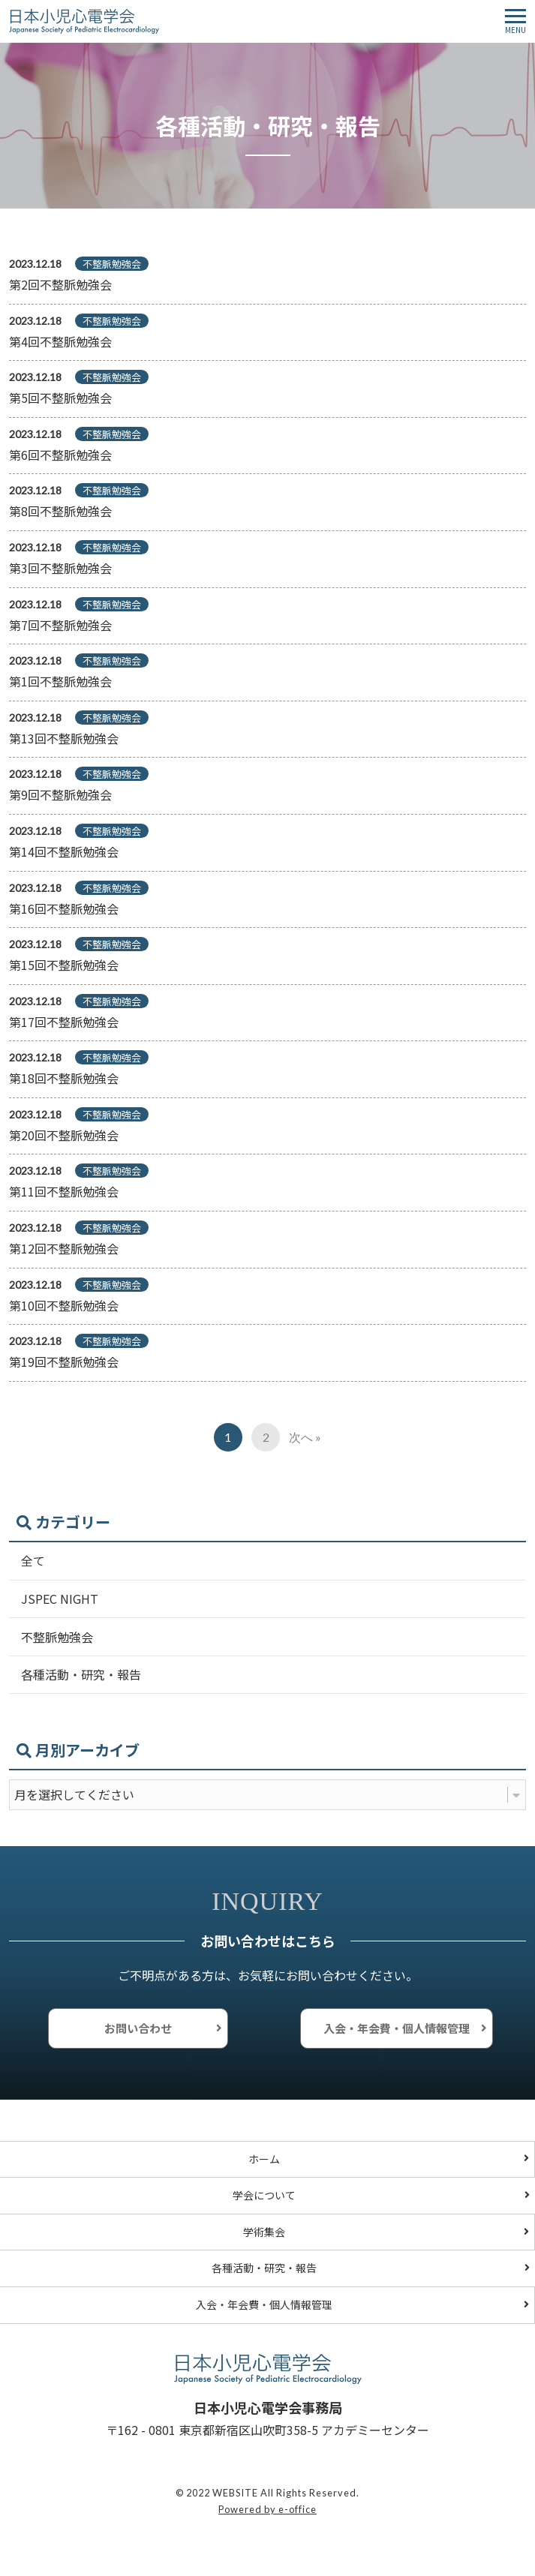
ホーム (264, 2158)
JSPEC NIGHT (59, 1599)
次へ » (305, 1437)
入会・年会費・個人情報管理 (396, 2028)
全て (33, 1560)
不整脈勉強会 (57, 1637)
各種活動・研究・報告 (81, 1674)
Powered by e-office (267, 2509)
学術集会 (264, 2231)
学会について (264, 2194)
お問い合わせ (138, 2028)
